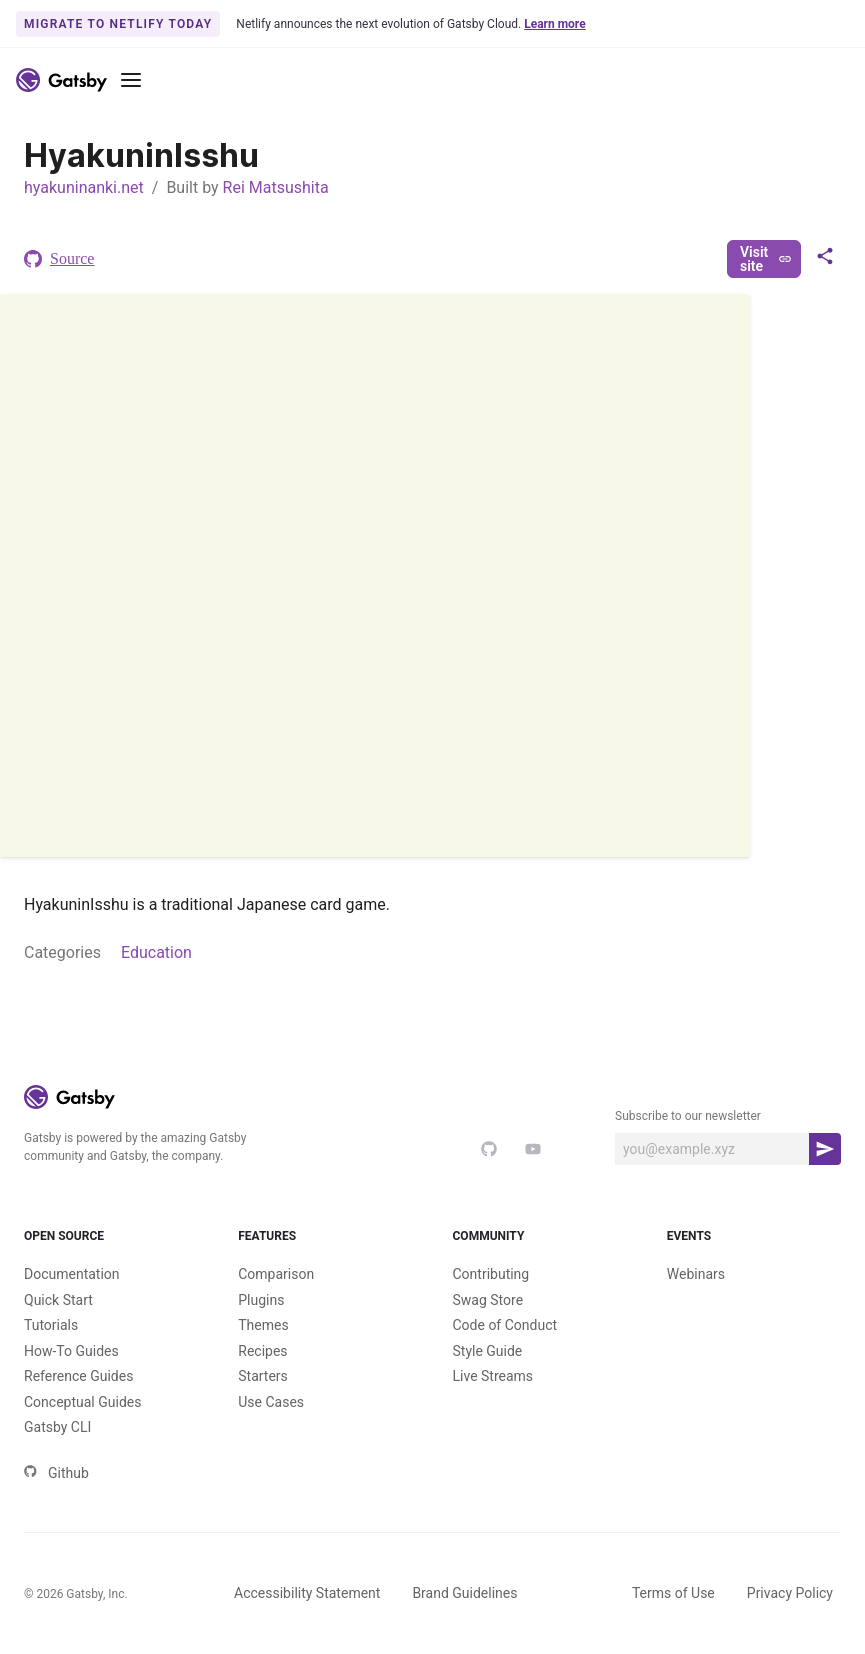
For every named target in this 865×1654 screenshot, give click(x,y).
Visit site (766, 259)
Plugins (261, 1300)
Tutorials (51, 1325)
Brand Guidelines (464, 1593)
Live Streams (493, 1376)
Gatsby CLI (57, 1427)
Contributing (491, 1274)
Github (56, 1473)
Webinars (696, 1274)
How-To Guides (71, 1351)
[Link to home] (61, 80)
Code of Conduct (505, 1325)
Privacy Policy (790, 1593)
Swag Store (488, 1300)
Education (156, 952)
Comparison (276, 1274)
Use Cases (271, 1402)
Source (59, 259)
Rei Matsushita (276, 187)
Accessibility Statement (307, 1593)
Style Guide (488, 1351)
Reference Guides (78, 1376)
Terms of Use (673, 1593)
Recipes (262, 1351)
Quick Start (58, 1300)
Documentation (72, 1274)
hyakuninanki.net (84, 187)
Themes (263, 1325)
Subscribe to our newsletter (688, 1116)
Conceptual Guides (82, 1402)
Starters (263, 1376)
